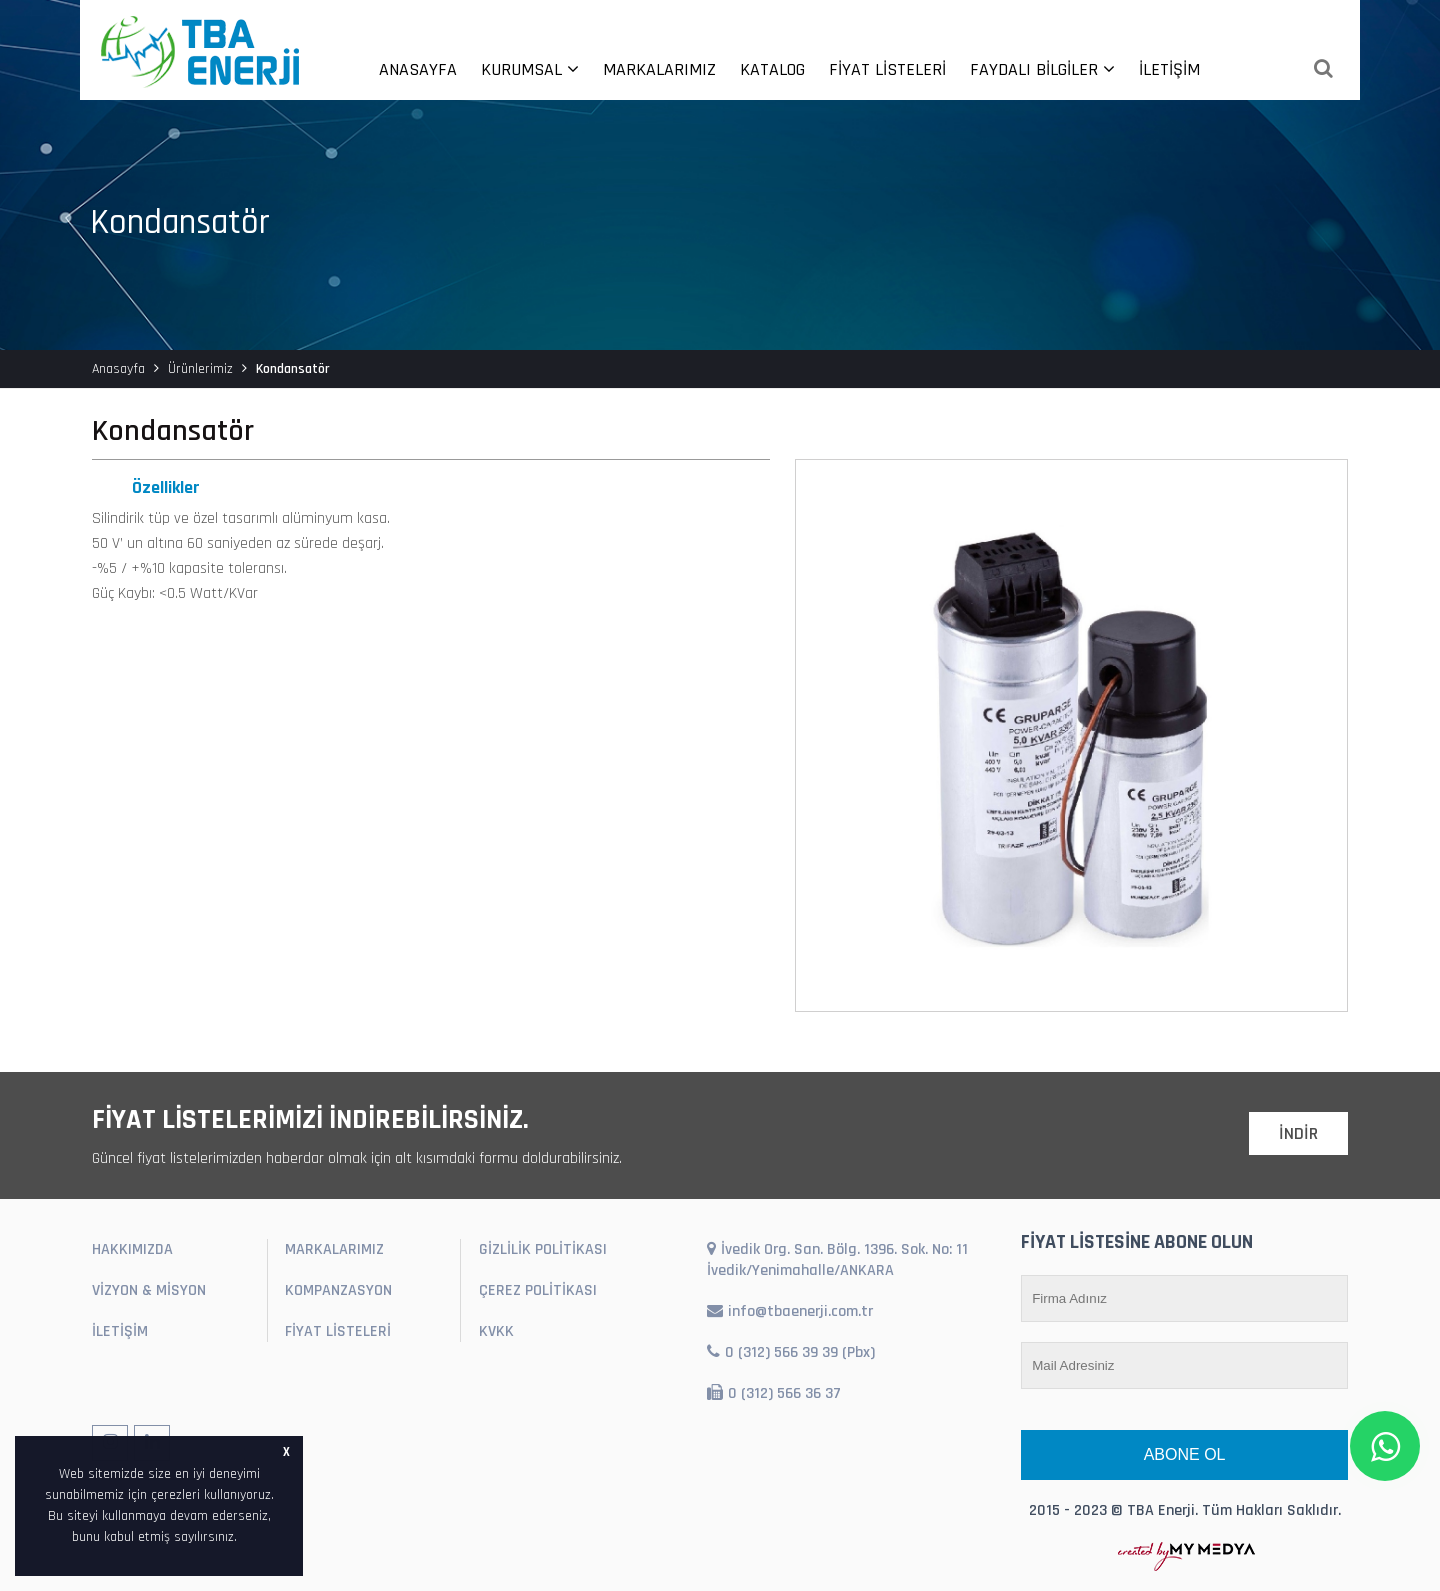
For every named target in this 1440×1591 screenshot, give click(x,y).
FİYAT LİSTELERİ (887, 69)
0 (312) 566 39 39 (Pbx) (791, 1352)
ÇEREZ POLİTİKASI (538, 1290)
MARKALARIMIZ (659, 69)
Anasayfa (118, 369)
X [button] (286, 1452)
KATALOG (772, 69)
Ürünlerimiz (200, 369)
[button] (244, 1538)
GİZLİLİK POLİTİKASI (543, 1249)
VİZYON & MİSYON (149, 1290)
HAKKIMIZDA (132, 1249)
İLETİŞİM (1169, 69)
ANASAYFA (418, 69)
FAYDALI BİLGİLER (1042, 69)
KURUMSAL (530, 69)
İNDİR (1298, 1133)
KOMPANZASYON (338, 1290)
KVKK (496, 1331)
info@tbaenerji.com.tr (790, 1311)
